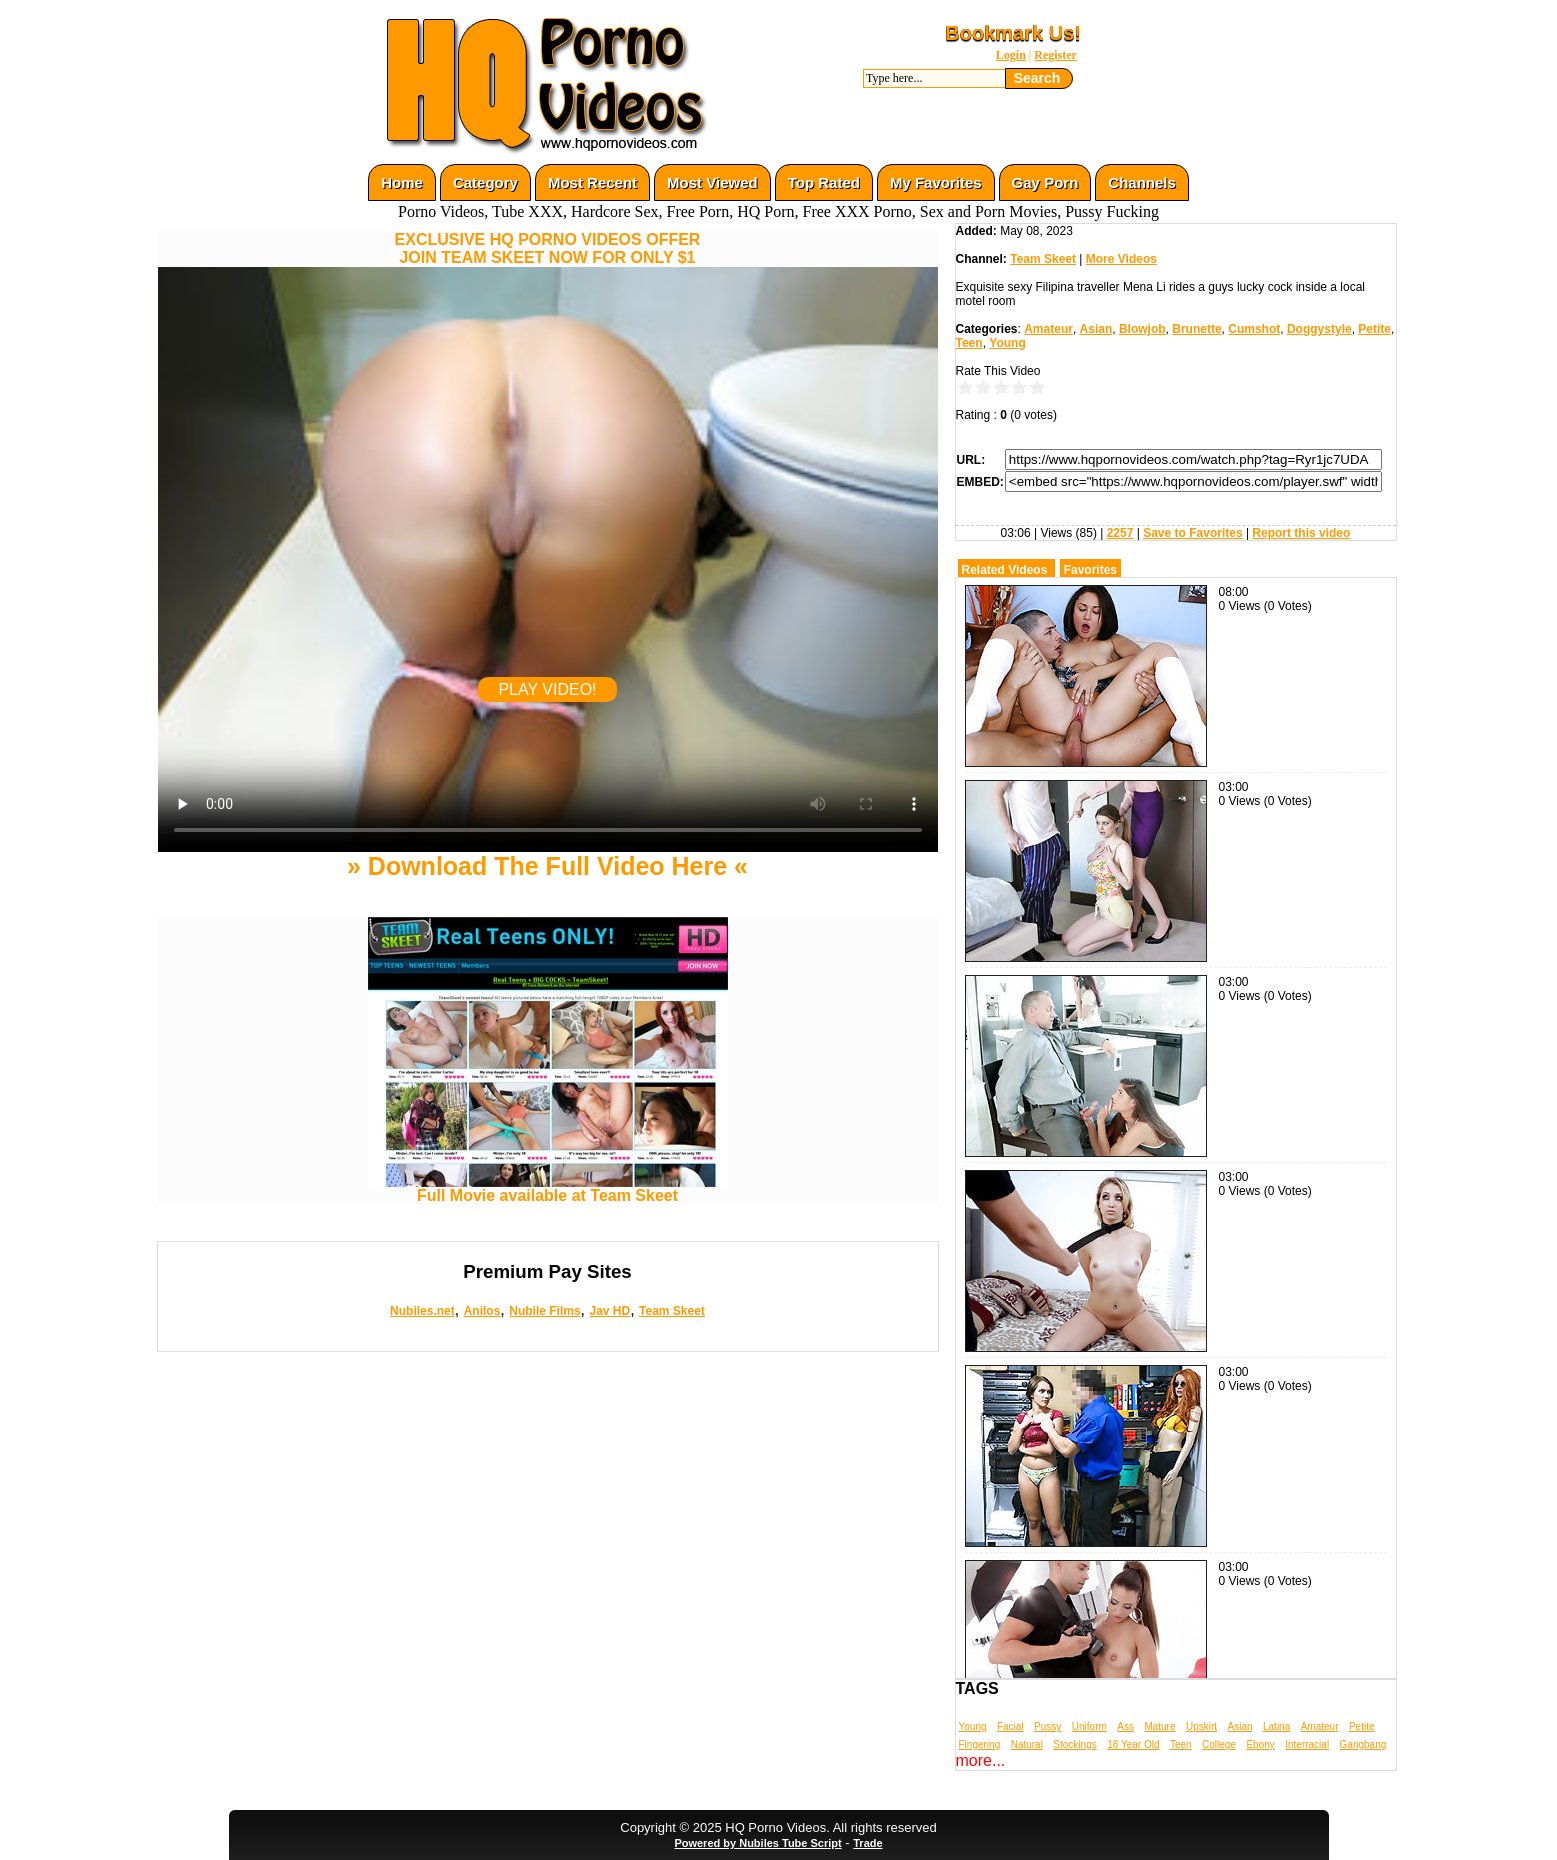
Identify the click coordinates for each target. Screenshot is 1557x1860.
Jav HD (609, 1311)
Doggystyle (1319, 329)
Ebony (1260, 1744)
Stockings (1074, 1744)
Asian (1096, 329)
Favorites (1090, 570)
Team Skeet (672, 1311)
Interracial (1307, 1744)
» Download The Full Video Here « (547, 866)
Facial (1010, 1726)
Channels (1142, 182)
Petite (1374, 329)
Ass (1125, 1726)
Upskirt (1201, 1726)
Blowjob (1142, 329)
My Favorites (936, 182)
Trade (867, 1843)
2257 (1120, 533)
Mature (1159, 1726)
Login (1011, 55)
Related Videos (1005, 570)
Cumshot (1254, 329)
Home (402, 182)
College (1219, 1744)
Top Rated (824, 182)
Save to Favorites (1192, 533)
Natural (1027, 1744)
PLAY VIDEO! (547, 689)
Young (1007, 343)
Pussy (1047, 1726)
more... (981, 1760)
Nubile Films (544, 1311)
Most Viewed (712, 182)
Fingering (980, 1744)
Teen (969, 343)
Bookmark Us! (1013, 33)
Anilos (482, 1311)
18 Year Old (1133, 1744)
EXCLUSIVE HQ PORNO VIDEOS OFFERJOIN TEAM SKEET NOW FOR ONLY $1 (548, 248)
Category (485, 182)
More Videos (1121, 259)
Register (1055, 55)
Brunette (1196, 329)
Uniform (1089, 1726)
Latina (1276, 1726)
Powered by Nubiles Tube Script (757, 1843)
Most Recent (592, 182)
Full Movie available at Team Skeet (548, 1188)
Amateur (1048, 329)
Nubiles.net (422, 1311)
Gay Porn (1045, 182)
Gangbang (1363, 1744)
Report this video (1301, 533)
